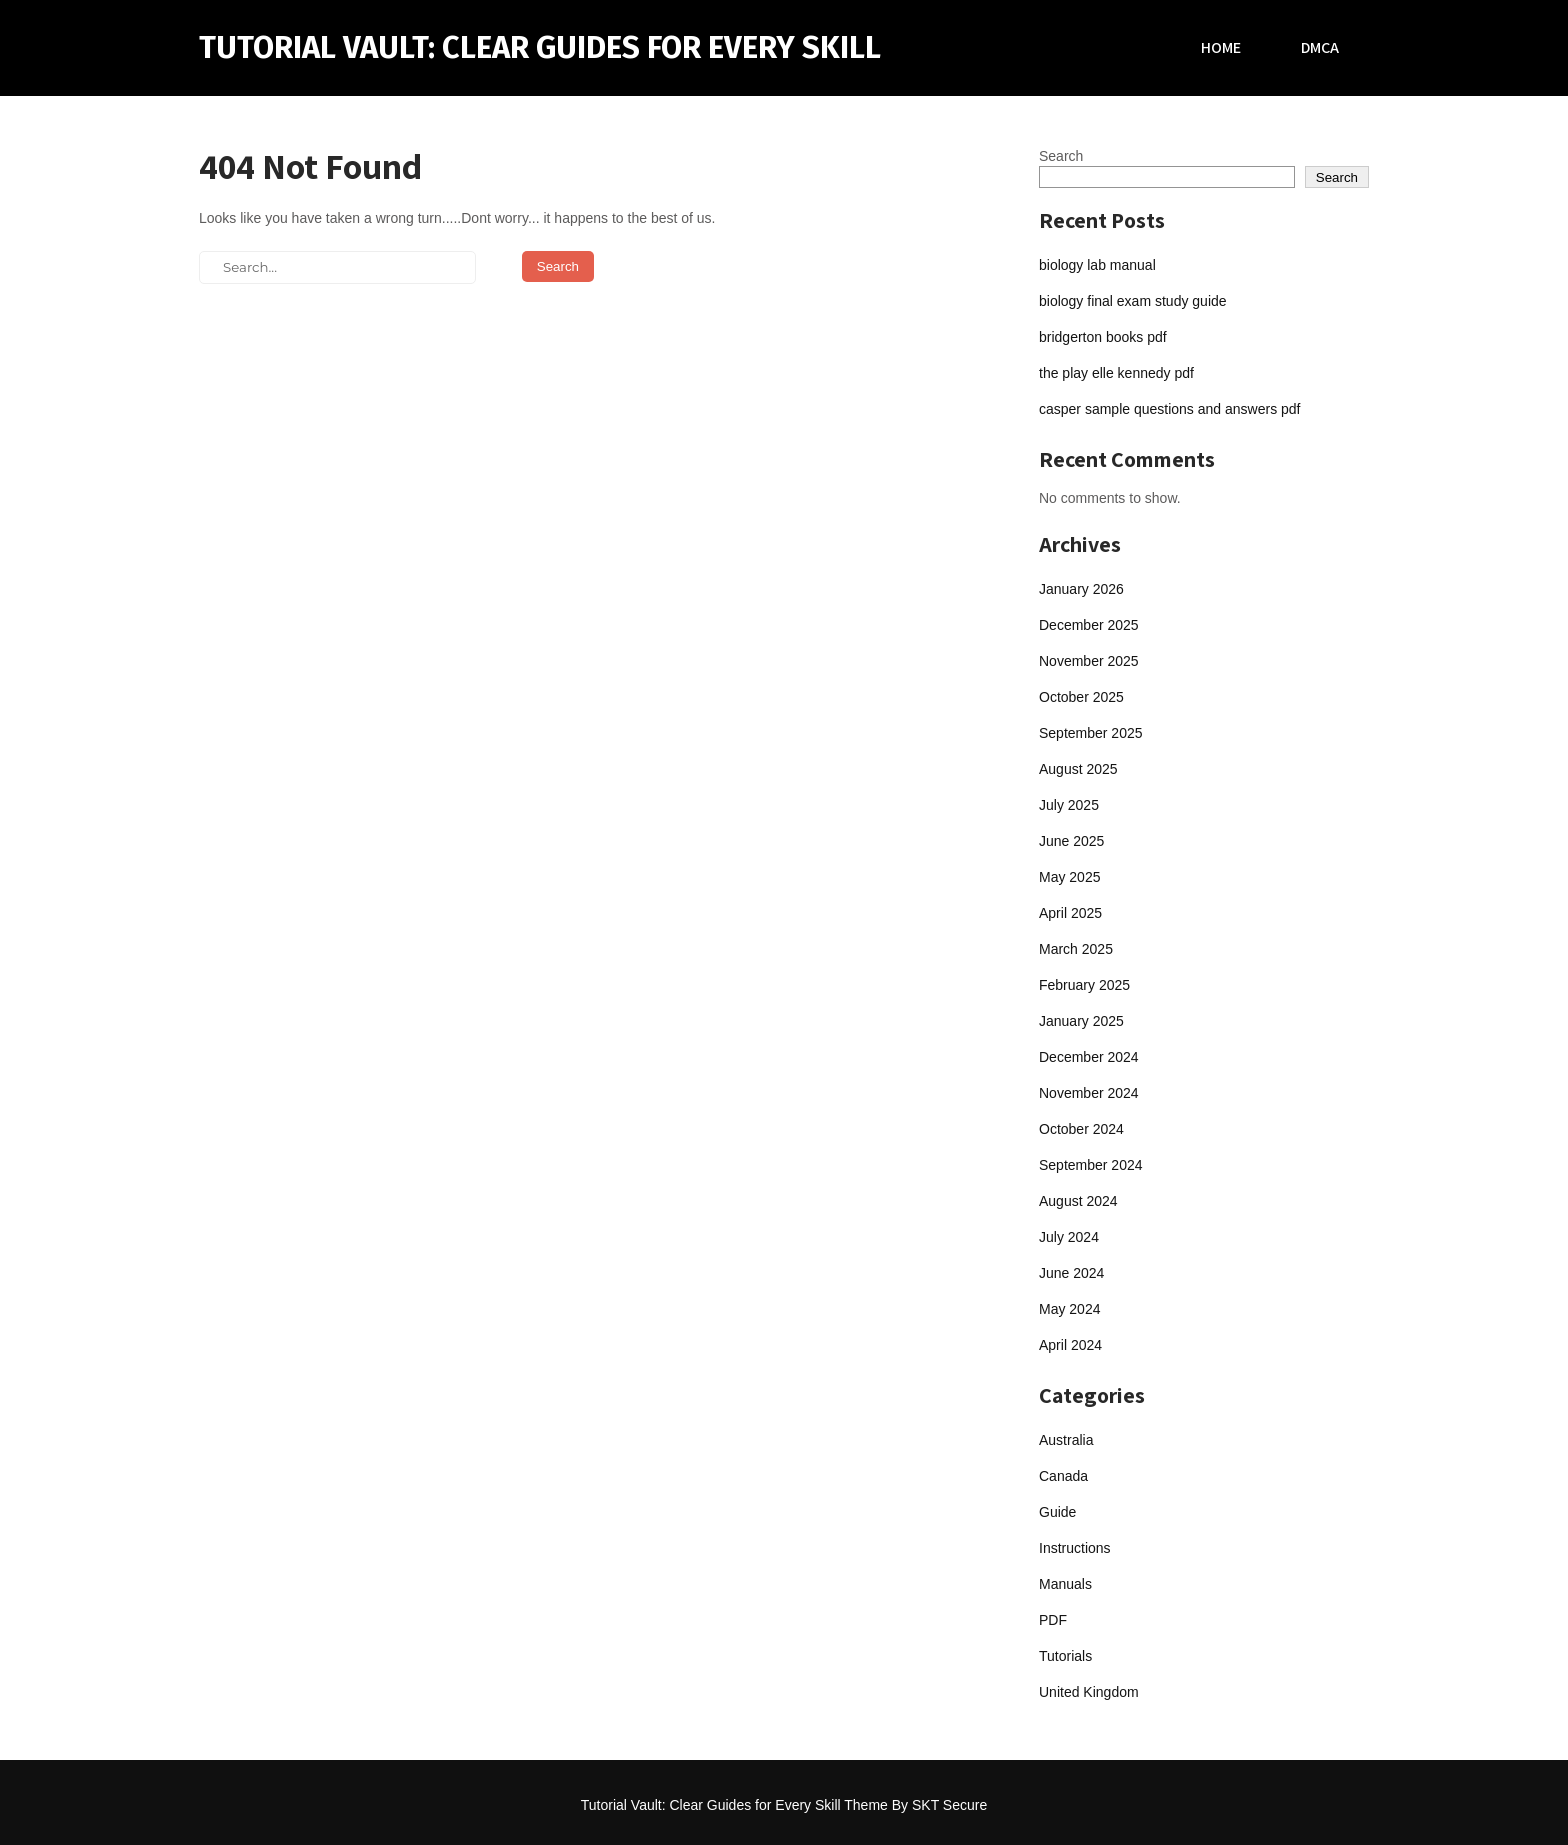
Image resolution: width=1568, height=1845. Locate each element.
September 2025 (1091, 733)
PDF (1053, 1620)
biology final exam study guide (1133, 301)
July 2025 (1069, 805)
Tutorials (1065, 1656)
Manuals (1065, 1584)
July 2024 (1069, 1237)
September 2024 (1091, 1165)
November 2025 (1089, 661)
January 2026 (1081, 589)
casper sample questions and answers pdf (1169, 409)
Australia (1066, 1440)
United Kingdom (1089, 1692)
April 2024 (1070, 1345)
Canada (1063, 1476)
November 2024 (1089, 1093)
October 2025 (1081, 697)
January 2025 (1081, 1021)
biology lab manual (1097, 265)
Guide (1057, 1512)
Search (1061, 156)
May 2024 (1069, 1309)
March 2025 (1076, 949)
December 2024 (1089, 1057)
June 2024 (1071, 1273)
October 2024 (1081, 1129)
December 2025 (1089, 625)
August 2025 (1078, 769)
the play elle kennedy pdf (1116, 373)
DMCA (1320, 47)
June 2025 (1071, 841)
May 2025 (1069, 877)
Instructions (1075, 1548)
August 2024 (1078, 1201)
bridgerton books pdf (1103, 337)
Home (1221, 47)
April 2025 (1070, 913)
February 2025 (1084, 985)
